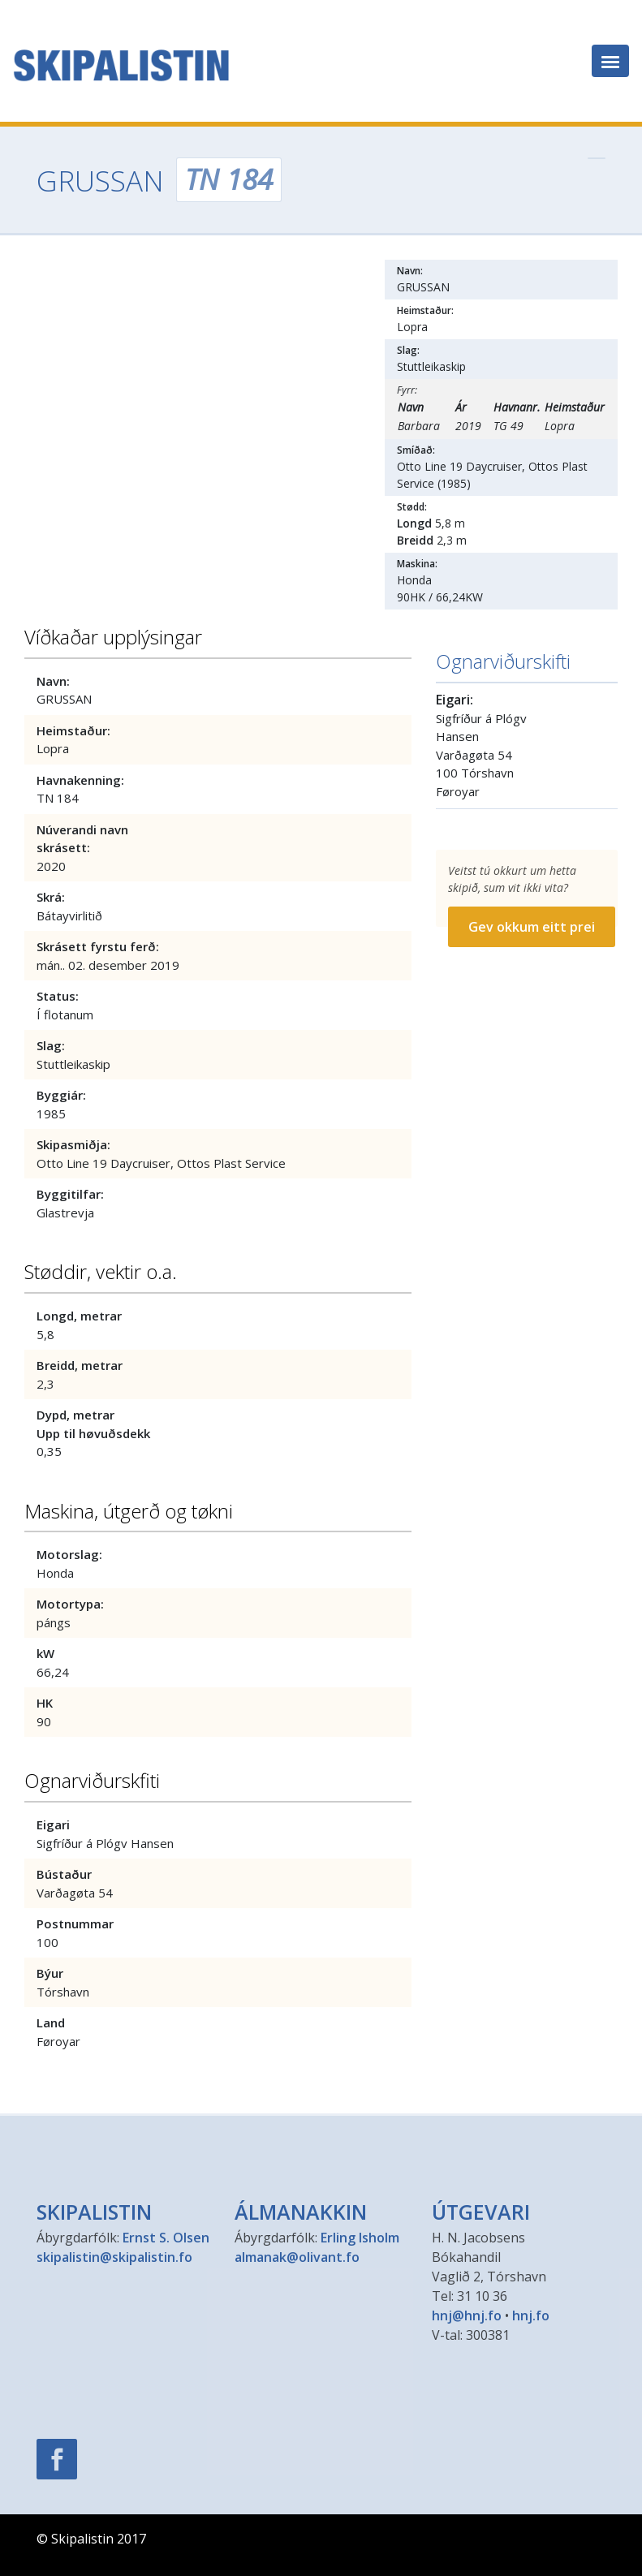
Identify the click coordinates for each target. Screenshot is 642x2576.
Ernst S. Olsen (166, 2237)
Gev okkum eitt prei (531, 927)
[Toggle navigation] (610, 61)
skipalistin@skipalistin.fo (114, 2257)
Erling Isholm (360, 2237)
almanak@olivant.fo (297, 2257)
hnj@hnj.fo (467, 2315)
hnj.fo (530, 2315)
